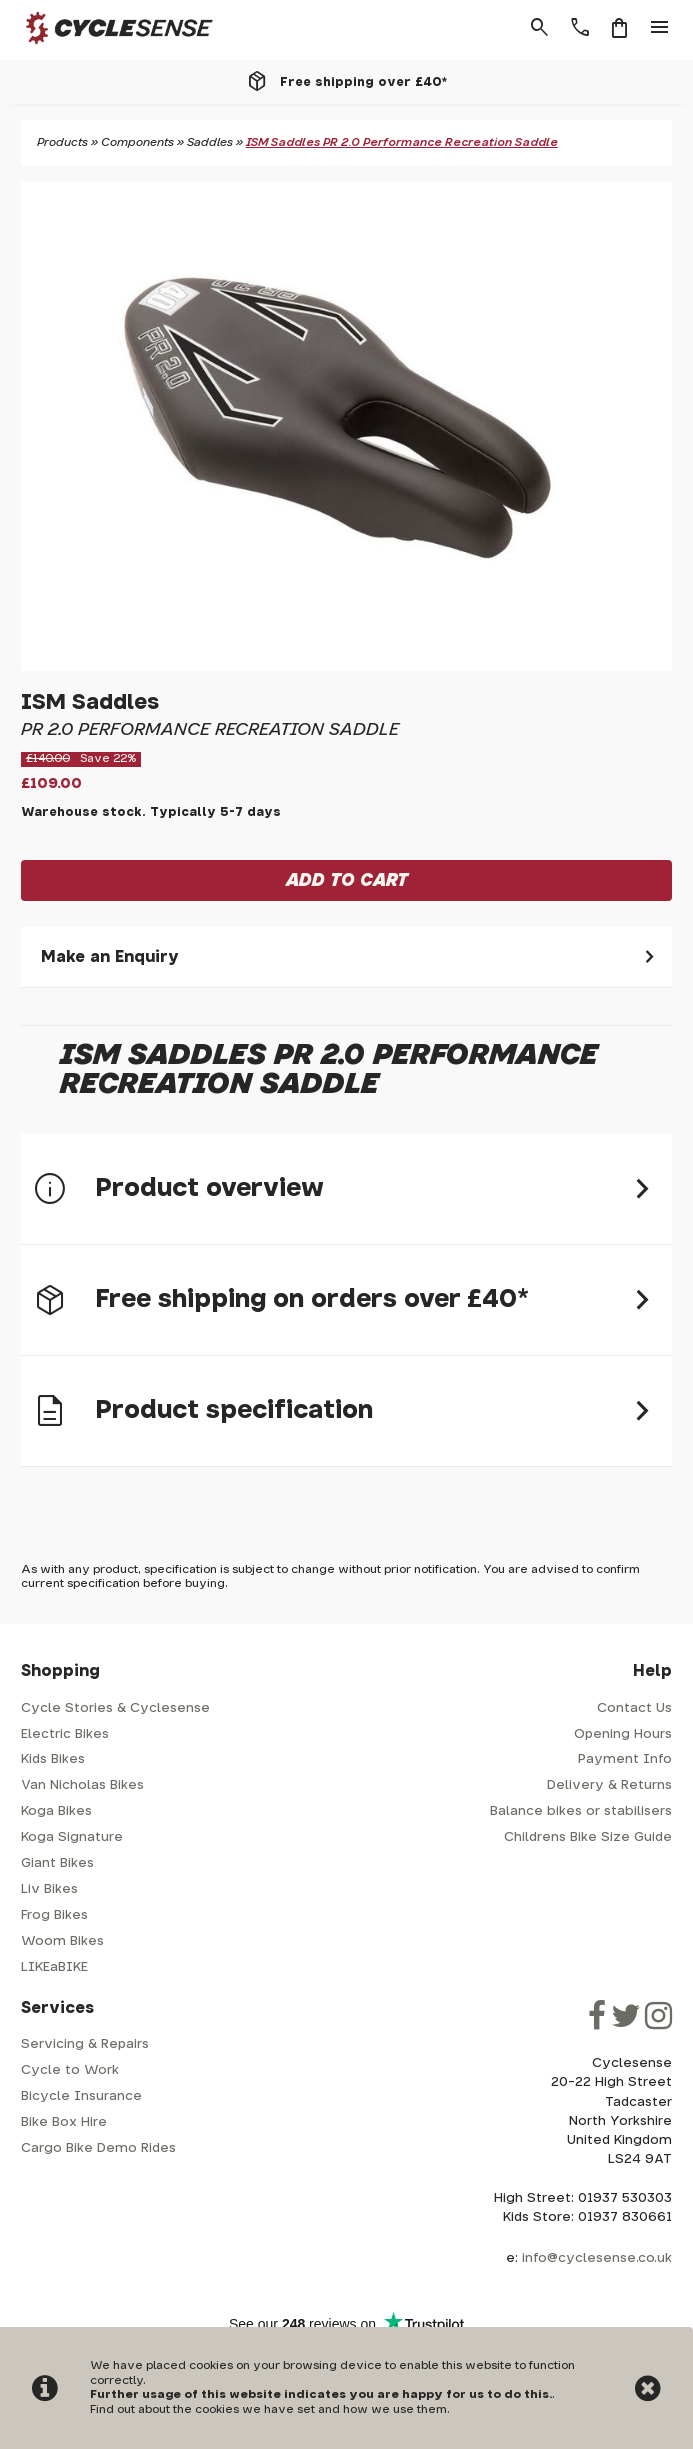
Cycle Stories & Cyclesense (115, 1708)
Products (62, 142)
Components (137, 142)
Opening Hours (623, 1734)
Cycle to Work (70, 2070)
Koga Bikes (56, 1811)
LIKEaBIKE (54, 1967)
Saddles (210, 142)
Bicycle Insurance (81, 2096)
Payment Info (625, 1759)
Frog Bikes (54, 1915)
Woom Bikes (62, 1941)
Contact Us (634, 1708)
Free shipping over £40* (363, 82)
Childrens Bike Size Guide (588, 1837)
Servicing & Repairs (85, 2044)
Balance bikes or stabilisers (581, 1811)
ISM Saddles (90, 702)
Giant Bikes (57, 1863)
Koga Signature (72, 1837)
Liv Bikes (49, 1889)
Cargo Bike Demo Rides (98, 2148)
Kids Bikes (53, 1759)
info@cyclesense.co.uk (597, 2258)
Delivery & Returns (609, 1785)
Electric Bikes (65, 1734)
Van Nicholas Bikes (82, 1785)
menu (660, 28)
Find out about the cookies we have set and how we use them (268, 2409)
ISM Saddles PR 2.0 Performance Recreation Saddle (402, 142)
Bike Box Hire (64, 2122)
